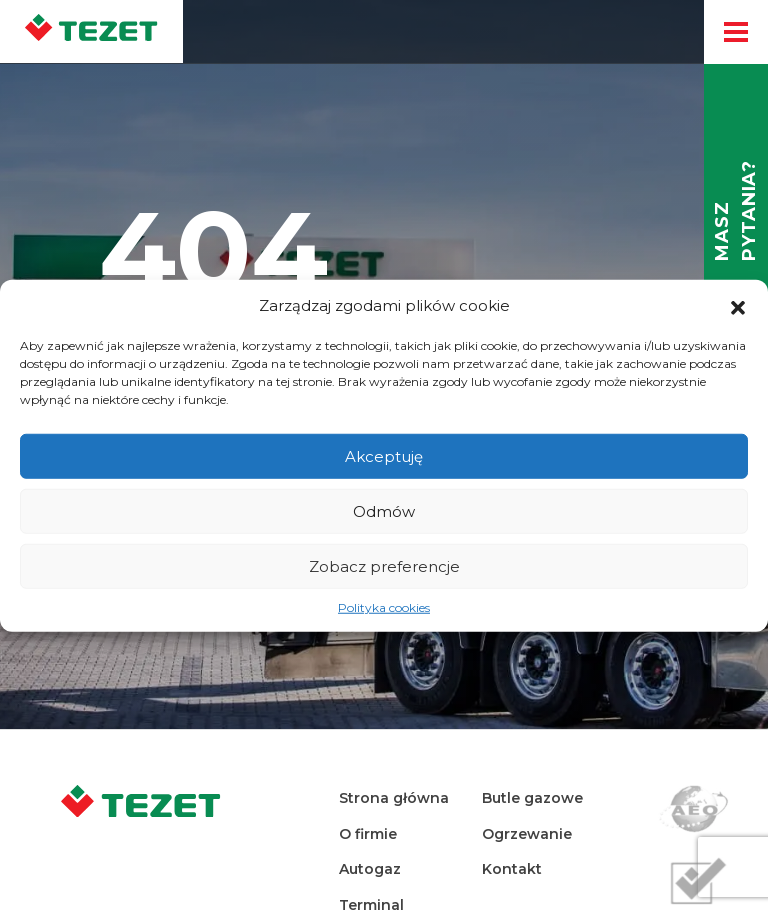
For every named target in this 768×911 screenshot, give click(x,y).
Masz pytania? (735, 210)
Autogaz (370, 869)
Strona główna (394, 798)
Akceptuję (384, 455)
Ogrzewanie (527, 834)
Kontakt (512, 869)
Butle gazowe (532, 798)
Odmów (384, 510)
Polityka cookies (384, 607)
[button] (738, 306)
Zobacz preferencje (384, 565)
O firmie (368, 834)
